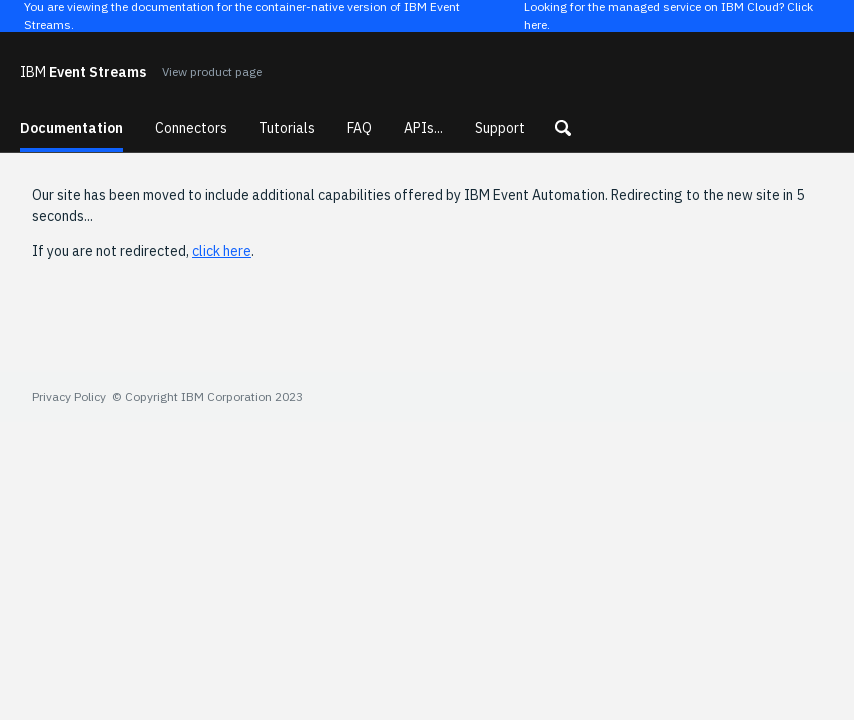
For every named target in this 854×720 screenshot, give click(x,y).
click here (221, 251)
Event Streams (83, 72)
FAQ (359, 128)
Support (500, 128)
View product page (212, 71)
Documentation (71, 128)
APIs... (423, 128)
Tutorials (287, 128)
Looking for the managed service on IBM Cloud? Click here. (668, 16)
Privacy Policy (69, 396)
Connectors (191, 128)
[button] (563, 128)
